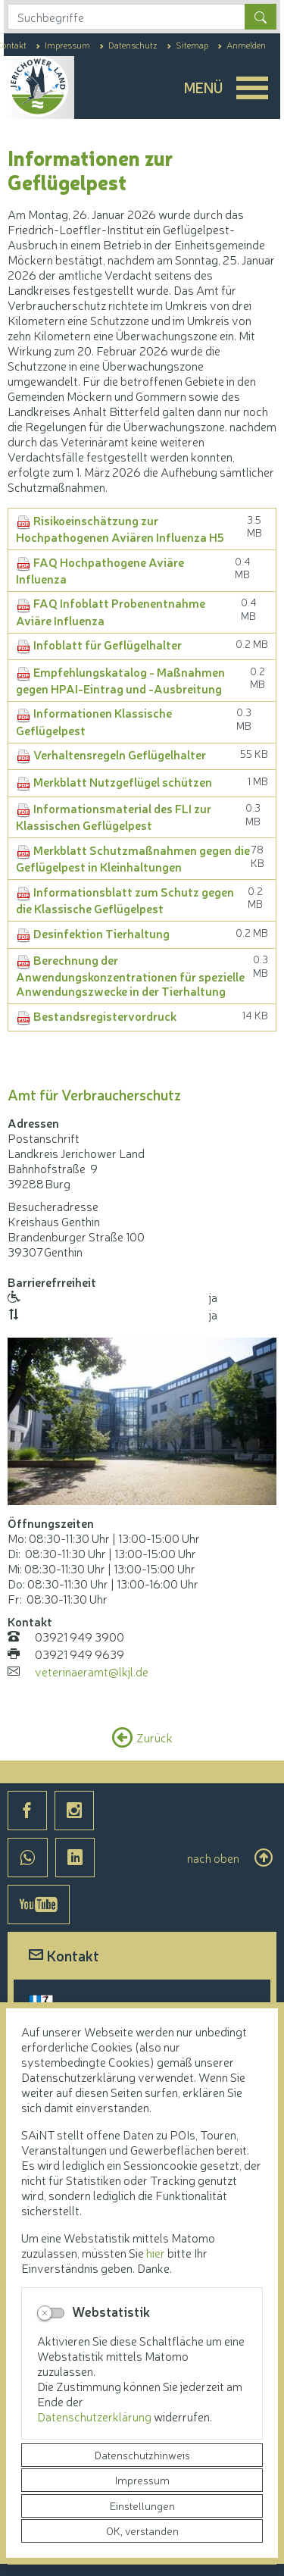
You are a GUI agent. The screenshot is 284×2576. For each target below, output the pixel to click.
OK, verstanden (142, 2530)
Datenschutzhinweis (142, 2455)
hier (155, 2252)
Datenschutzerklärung (95, 2416)
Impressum (142, 2480)
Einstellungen (142, 2505)
